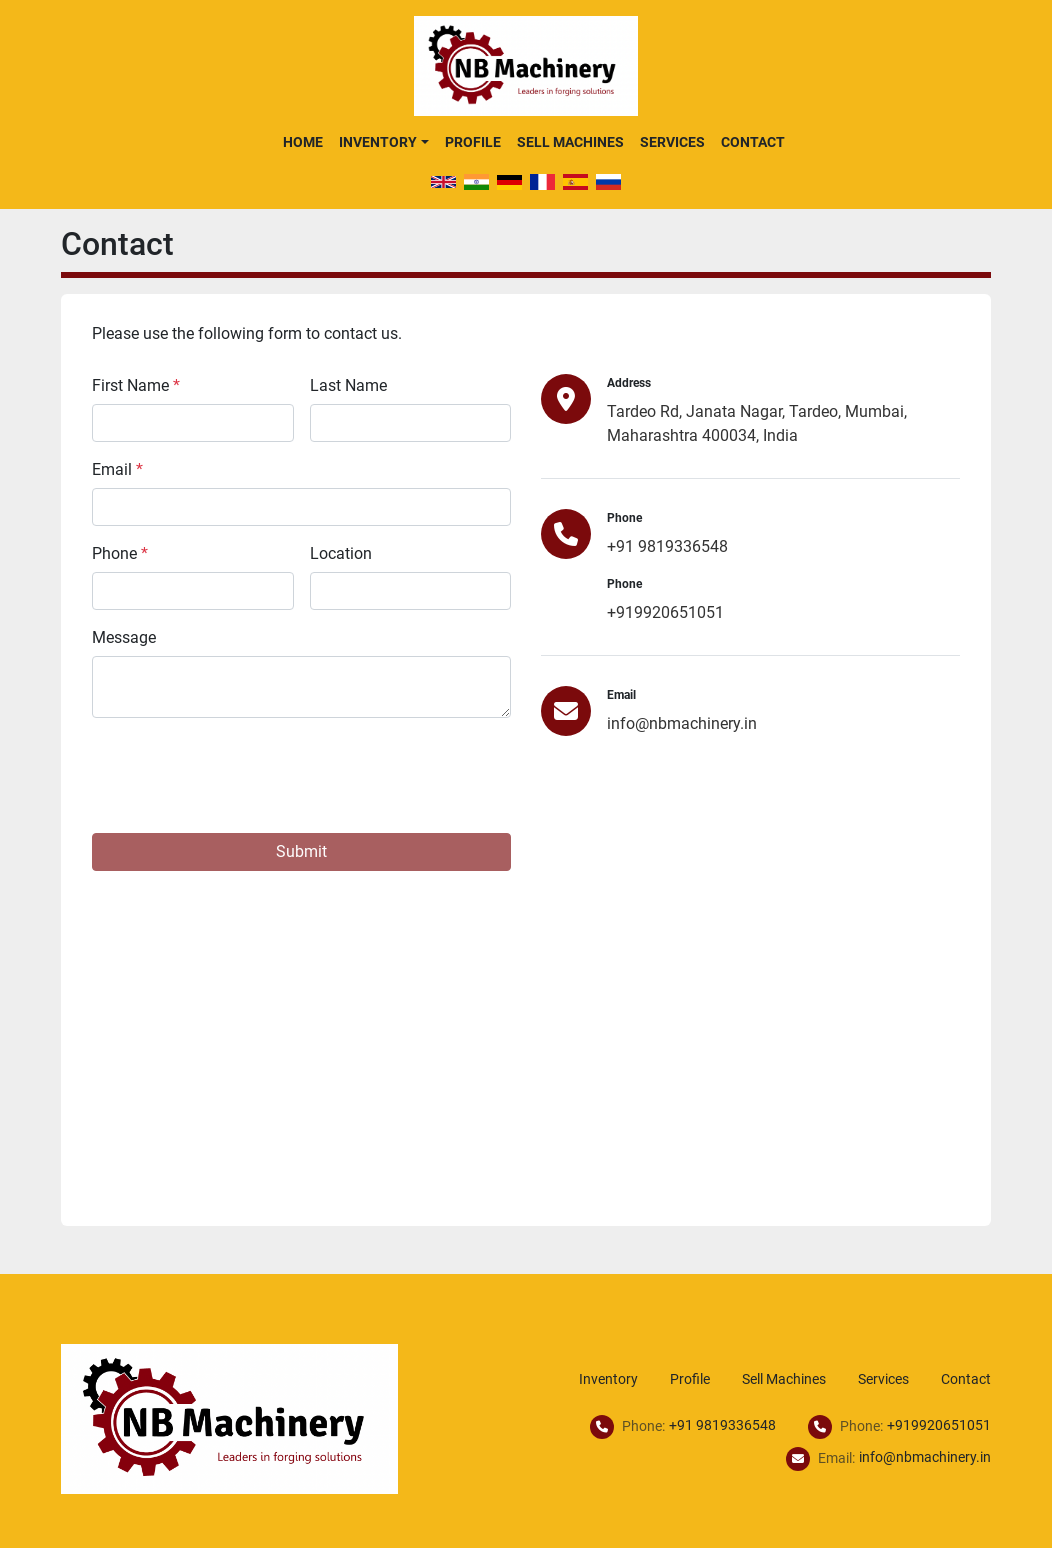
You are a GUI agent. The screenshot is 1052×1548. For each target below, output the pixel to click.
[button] (383, 142)
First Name (136, 385)
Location (341, 553)
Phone (120, 553)
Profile (473, 142)
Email (117, 469)
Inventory (378, 142)
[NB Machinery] (229, 1417)
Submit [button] (301, 851)
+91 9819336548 (667, 546)
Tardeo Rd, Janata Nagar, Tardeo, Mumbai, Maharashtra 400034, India (757, 423)
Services (672, 142)
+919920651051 (665, 612)
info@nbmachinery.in (682, 723)
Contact (753, 142)
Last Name (348, 385)
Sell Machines (570, 142)
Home (303, 142)
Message (124, 637)
